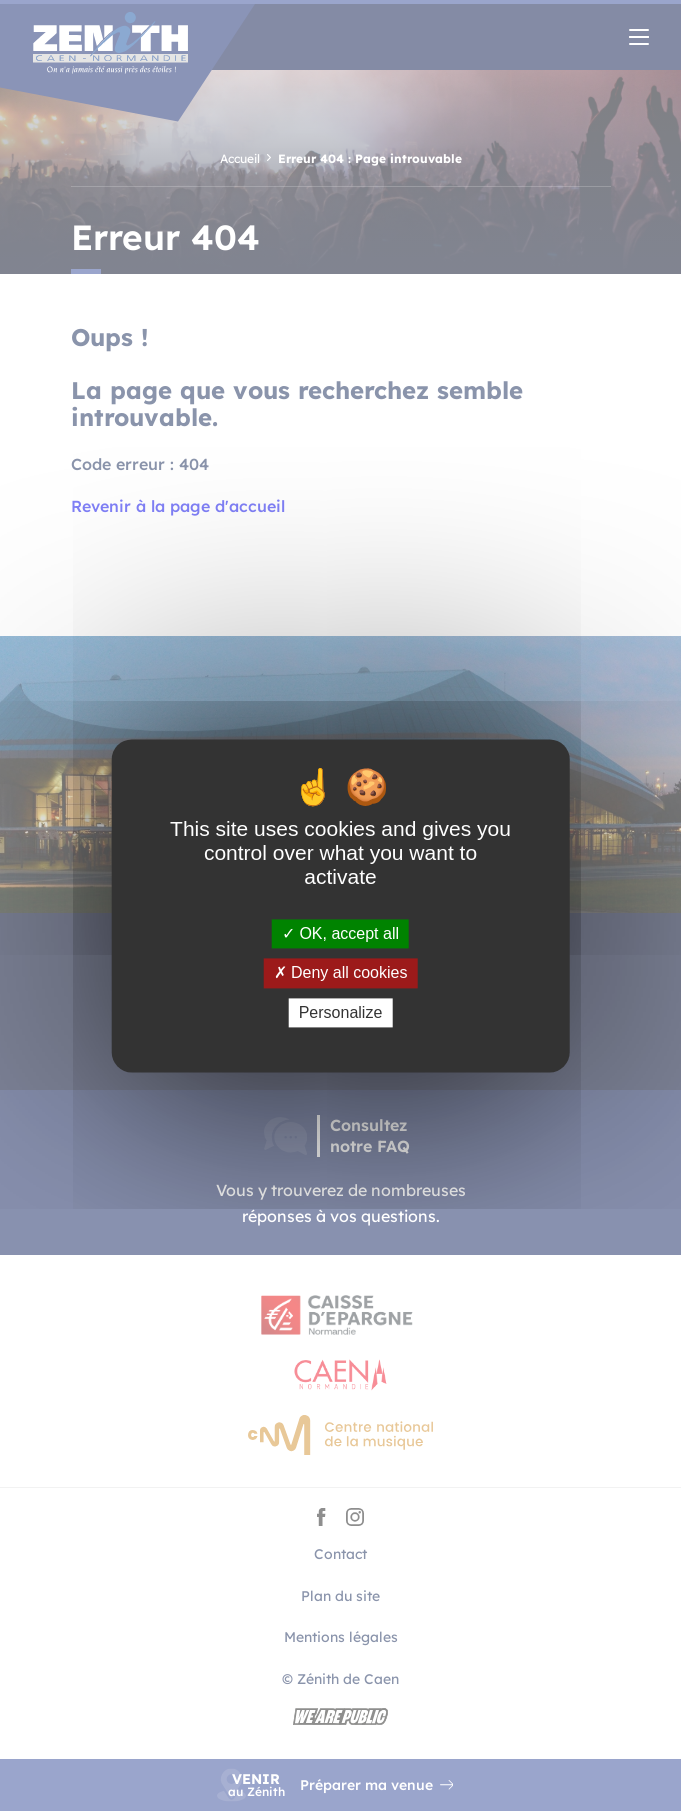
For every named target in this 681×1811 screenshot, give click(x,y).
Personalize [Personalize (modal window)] (341, 1012)
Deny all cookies (341, 973)
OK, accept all (340, 934)
